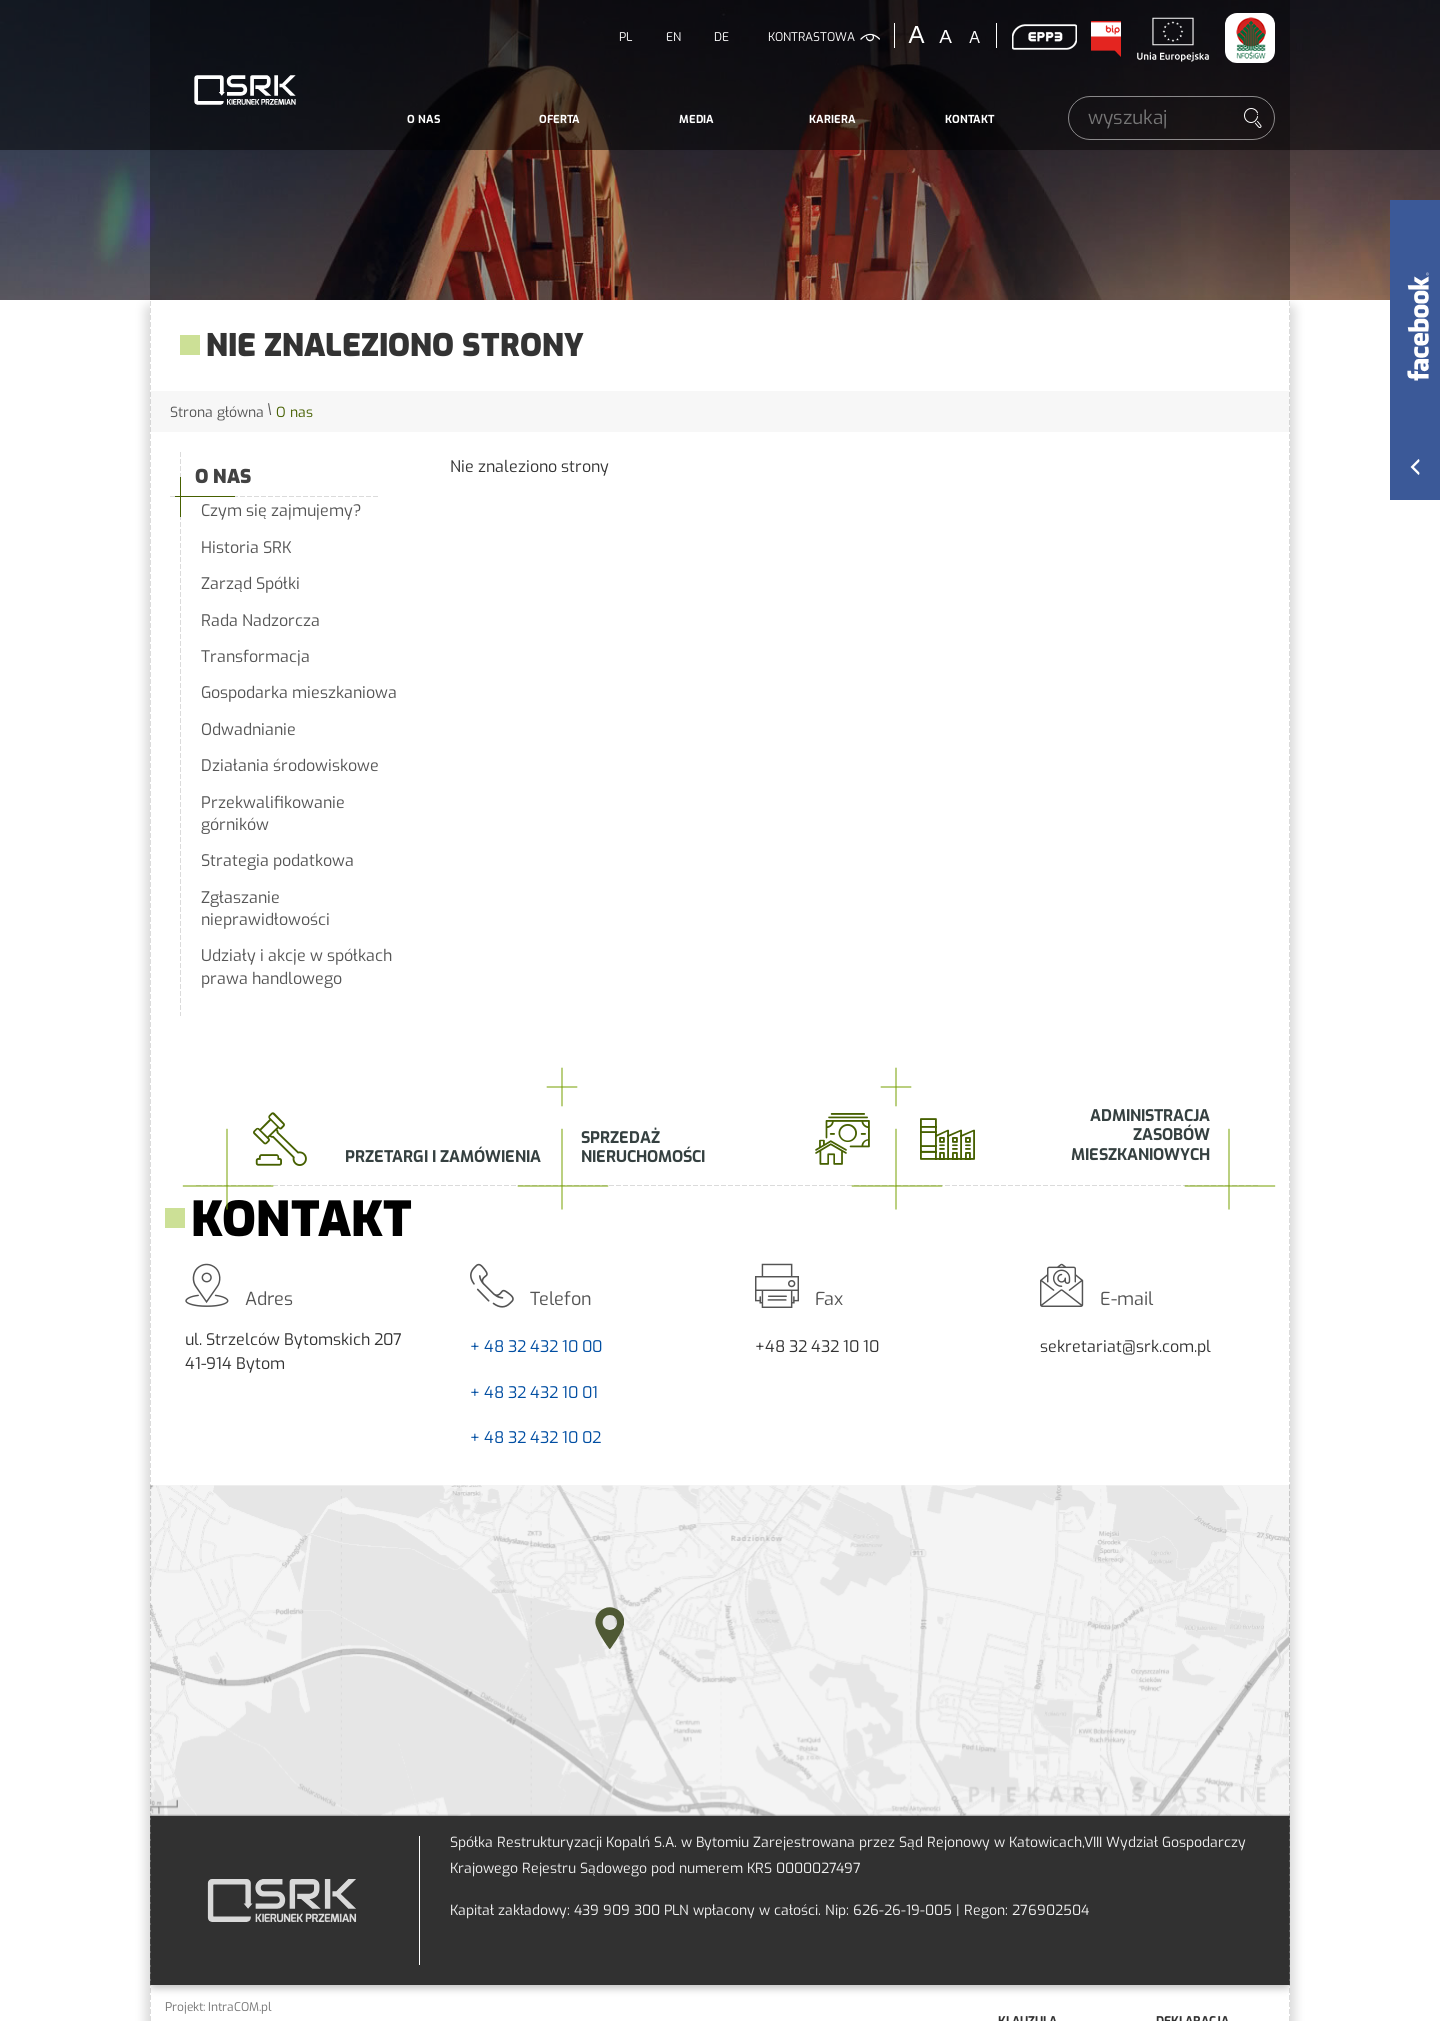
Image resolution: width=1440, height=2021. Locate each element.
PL (625, 37)
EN (673, 37)
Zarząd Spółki (250, 583)
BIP (1105, 39)
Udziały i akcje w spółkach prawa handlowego (296, 966)
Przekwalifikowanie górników (273, 813)
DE (721, 37)
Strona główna (217, 412)
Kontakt (969, 119)
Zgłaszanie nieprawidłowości (265, 908)
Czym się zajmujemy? (281, 510)
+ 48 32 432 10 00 (536, 1346)
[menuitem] (423, 120)
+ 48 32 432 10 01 (534, 1392)
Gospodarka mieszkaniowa (299, 692)
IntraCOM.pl (240, 2007)
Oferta (559, 119)
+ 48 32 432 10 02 (535, 1437)
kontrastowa (811, 37)
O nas (423, 119)
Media (696, 119)
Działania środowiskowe (290, 765)
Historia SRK (246, 547)
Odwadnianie (248, 729)
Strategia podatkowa (277, 860)
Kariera (832, 119)
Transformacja (255, 656)
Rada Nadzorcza (260, 620)
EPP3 (1044, 37)
